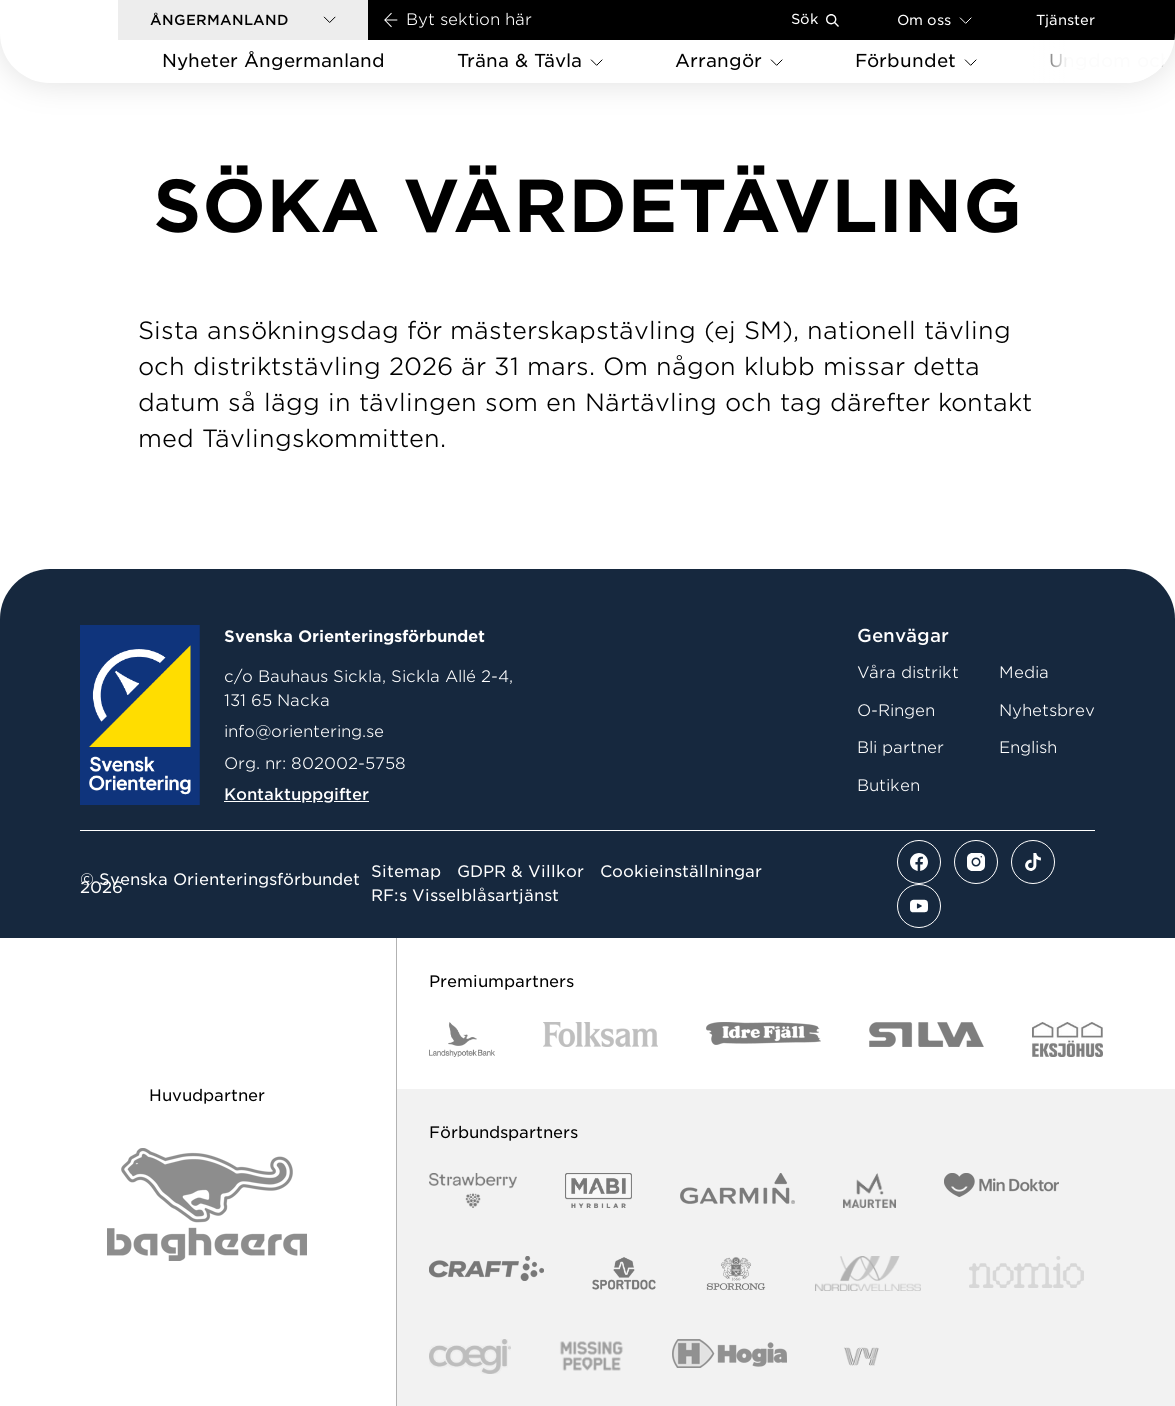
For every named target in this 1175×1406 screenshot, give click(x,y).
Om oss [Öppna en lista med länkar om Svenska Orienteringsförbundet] (934, 19)
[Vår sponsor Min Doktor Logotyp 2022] (1001, 1190)
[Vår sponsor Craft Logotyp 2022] (486, 1273)
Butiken (888, 785)
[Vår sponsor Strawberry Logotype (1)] (473, 1190)
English (1028, 747)
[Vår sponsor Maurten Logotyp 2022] (870, 1190)
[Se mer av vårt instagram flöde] (976, 862)
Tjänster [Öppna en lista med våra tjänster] (1065, 20)
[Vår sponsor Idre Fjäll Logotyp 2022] (763, 1039)
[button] (243, 20)
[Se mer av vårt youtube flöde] (919, 906)
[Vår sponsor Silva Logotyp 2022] (926, 1039)
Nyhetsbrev (1047, 710)
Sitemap (406, 872)
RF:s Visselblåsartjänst (465, 896)
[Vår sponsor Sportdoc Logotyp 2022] (624, 1273)
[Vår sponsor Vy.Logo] (861, 1356)
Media (1024, 672)
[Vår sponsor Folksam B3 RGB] (600, 1039)
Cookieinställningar (681, 872)
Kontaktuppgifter (296, 794)
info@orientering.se (304, 731)
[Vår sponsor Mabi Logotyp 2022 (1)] (598, 1190)
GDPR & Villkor (520, 872)
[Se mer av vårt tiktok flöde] (1033, 862)
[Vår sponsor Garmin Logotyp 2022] (737, 1190)
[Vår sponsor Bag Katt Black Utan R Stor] (207, 1204)
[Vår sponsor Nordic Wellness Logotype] (868, 1273)
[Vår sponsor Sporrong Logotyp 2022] (736, 1273)
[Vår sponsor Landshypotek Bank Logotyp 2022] (462, 1039)
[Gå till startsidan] (91, 41)
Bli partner (900, 747)
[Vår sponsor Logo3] (470, 1356)
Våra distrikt (908, 672)
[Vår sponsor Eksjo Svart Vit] (1067, 1039)
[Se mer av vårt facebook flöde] (919, 862)
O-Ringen (896, 710)
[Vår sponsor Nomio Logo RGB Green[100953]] (1026, 1273)
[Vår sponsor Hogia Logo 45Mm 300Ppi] (729, 1356)
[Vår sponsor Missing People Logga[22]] (591, 1356)
